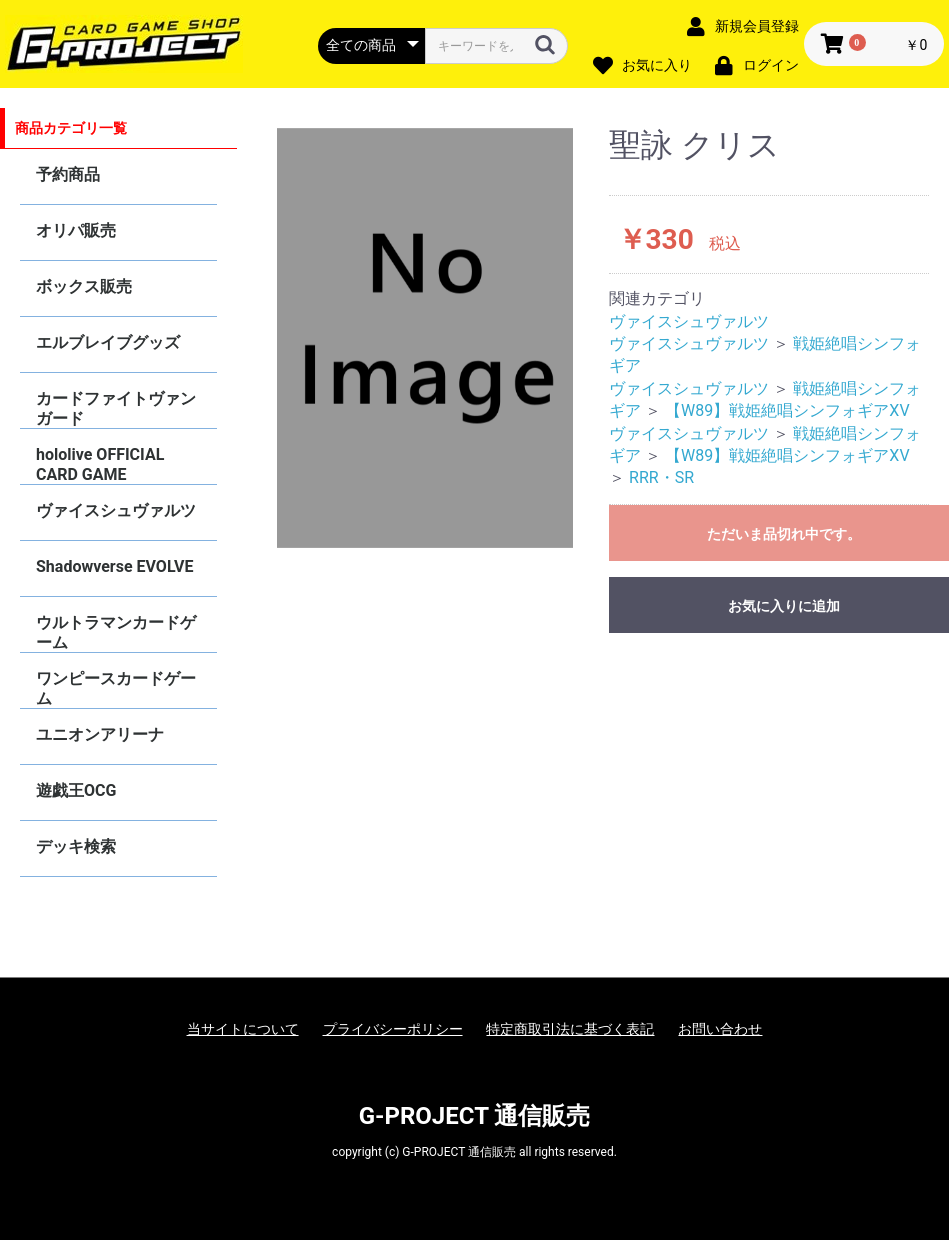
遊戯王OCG (76, 790)
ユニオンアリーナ (100, 734)
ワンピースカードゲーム (116, 688)
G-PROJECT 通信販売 (475, 1116)
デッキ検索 (76, 846)
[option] (425, 338)
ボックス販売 (84, 286)
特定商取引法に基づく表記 (570, 1029)
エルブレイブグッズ (108, 342)
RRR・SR (661, 477)
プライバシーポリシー (393, 1029)
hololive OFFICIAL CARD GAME (100, 464)
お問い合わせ (720, 1029)
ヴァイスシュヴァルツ (116, 510)
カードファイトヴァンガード (116, 408)
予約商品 (68, 174)
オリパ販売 (76, 230)
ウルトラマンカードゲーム (116, 632)
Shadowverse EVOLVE (114, 566)
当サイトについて (243, 1029)
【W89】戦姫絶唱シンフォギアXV (787, 410)
